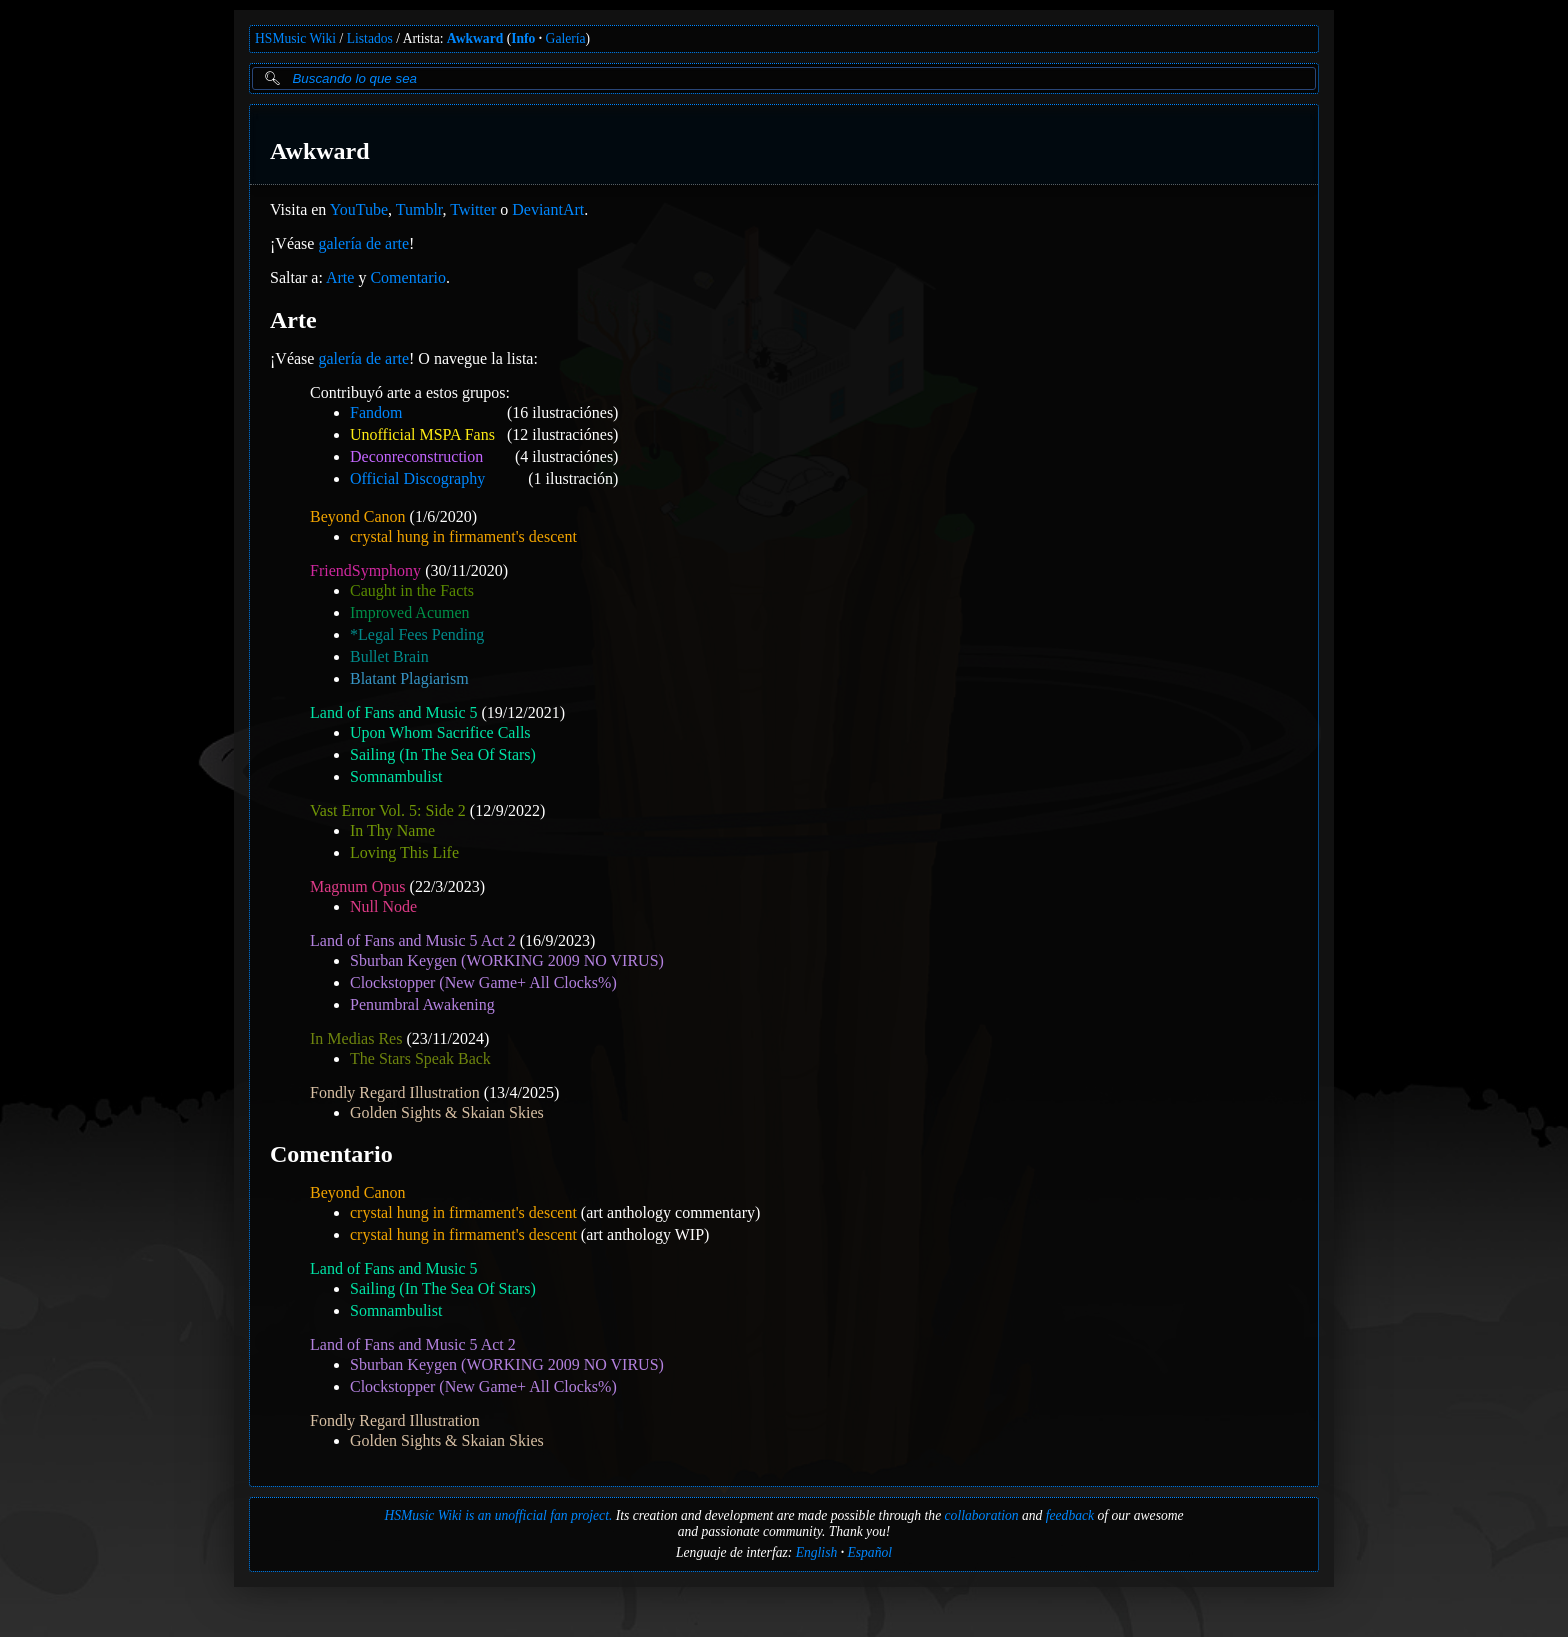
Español (869, 1552)
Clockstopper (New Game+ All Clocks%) (483, 982)
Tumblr (419, 209)
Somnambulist (396, 776)
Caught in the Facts (412, 590)
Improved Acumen (410, 612)
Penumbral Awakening (422, 1004)
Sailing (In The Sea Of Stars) (443, 754)
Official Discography (417, 478)
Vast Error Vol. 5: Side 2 (388, 810)
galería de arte (363, 243)
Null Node (383, 906)
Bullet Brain (389, 656)
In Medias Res (356, 1038)
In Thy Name (392, 830)
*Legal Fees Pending (417, 634)
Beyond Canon (358, 516)
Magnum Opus (358, 886)
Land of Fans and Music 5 (394, 712)
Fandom (376, 412)
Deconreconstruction (416, 456)
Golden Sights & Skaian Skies (447, 1112)
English (817, 1552)
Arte (340, 277)
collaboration (982, 1515)
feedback (1070, 1515)
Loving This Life (404, 852)
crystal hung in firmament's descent (463, 536)
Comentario (408, 277)
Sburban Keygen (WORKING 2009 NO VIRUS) (507, 960)
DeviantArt (548, 209)
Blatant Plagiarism (409, 678)
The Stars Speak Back (420, 1058)
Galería (566, 38)
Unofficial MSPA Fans (422, 434)
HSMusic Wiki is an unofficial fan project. (498, 1515)
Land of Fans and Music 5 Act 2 (413, 940)
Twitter (473, 209)
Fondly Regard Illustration (395, 1092)
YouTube (359, 209)
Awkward (475, 38)
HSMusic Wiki (295, 38)
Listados (370, 38)
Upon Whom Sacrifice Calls (440, 732)
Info (523, 38)
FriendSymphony (365, 570)
